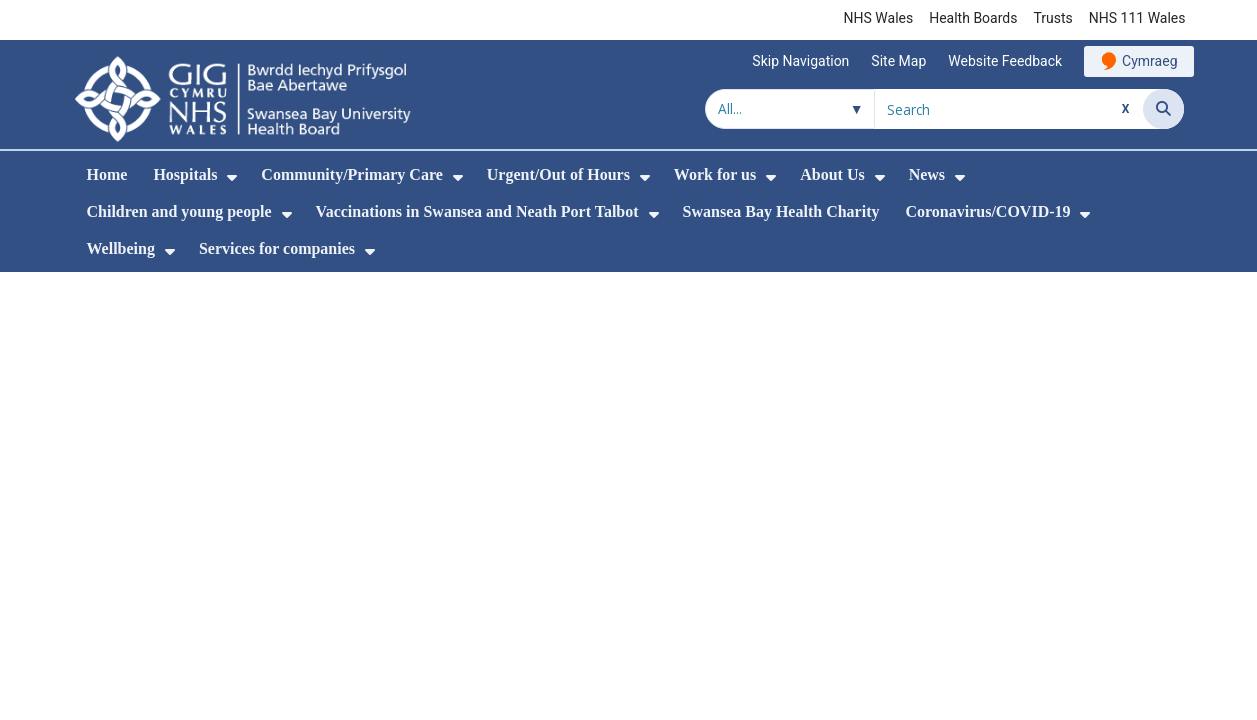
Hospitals (185, 174)
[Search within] (790, 109)
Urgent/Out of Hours (558, 174)
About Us (832, 174)
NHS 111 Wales (1137, 18)
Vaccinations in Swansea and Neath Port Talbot (477, 211)
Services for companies (277, 248)
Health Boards (973, 18)
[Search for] (1009, 109)
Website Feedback (1005, 61)
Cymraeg (1149, 61)
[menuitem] (232, 177)
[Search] (1163, 109)
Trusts (1052, 18)
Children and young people (179, 211)
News (927, 174)
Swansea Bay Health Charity (781, 211)
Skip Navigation (800, 61)
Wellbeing (121, 248)
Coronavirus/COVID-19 (987, 211)
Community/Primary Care (351, 174)
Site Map (898, 61)
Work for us (715, 174)
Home (107, 174)
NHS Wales (879, 18)
